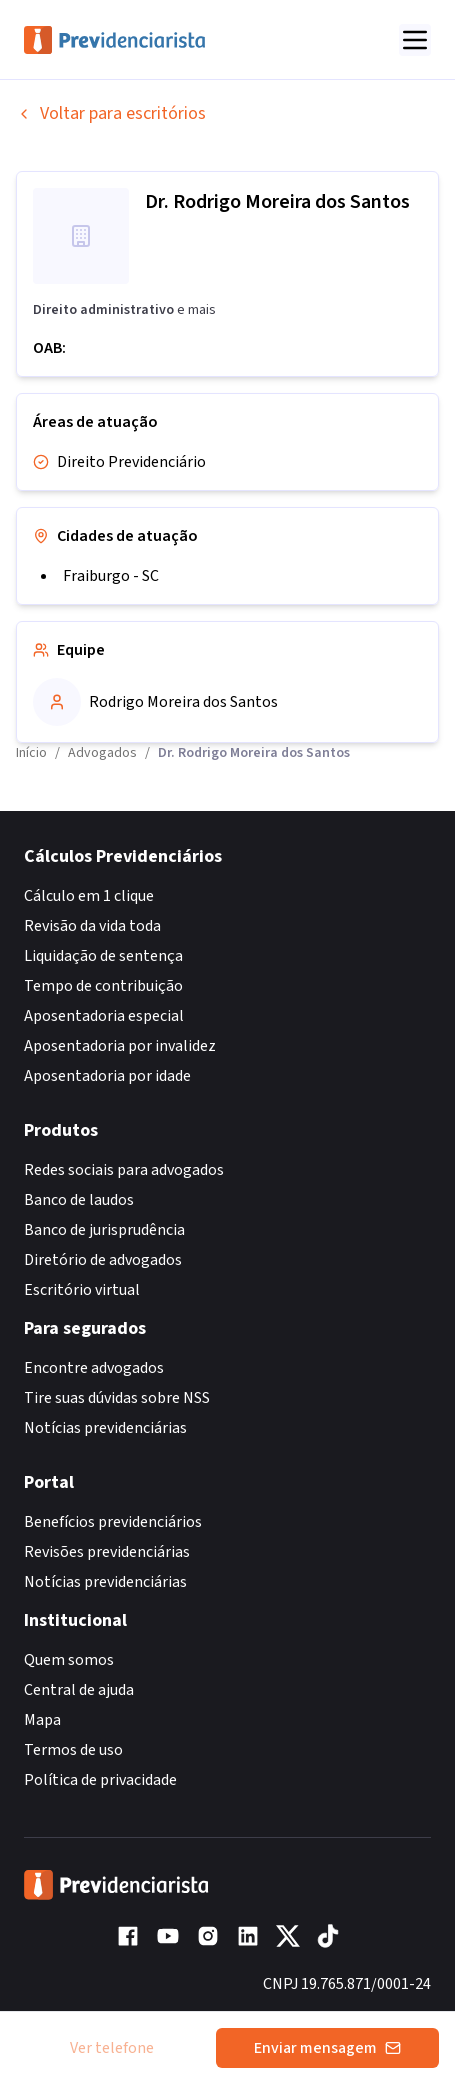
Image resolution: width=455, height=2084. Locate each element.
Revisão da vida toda (92, 926)
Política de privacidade (100, 1780)
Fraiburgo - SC (111, 576)
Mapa (42, 1720)
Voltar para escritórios (111, 113)
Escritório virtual (82, 1290)
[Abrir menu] (415, 40)
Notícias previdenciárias (105, 1428)
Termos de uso (73, 1750)
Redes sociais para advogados (124, 1170)
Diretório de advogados (103, 1260)
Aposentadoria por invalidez (120, 1046)
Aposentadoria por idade (107, 1076)
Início (31, 753)
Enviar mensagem (327, 2048)
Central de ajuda (79, 1690)
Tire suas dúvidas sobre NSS (117, 1398)
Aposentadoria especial (104, 1016)
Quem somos (69, 1660)
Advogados (102, 753)
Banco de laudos (79, 1200)
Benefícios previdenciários (113, 1522)
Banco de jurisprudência (104, 1230)
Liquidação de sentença (103, 956)
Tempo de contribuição (103, 986)
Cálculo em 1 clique (89, 896)
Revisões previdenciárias (107, 1552)
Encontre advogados (94, 1368)
